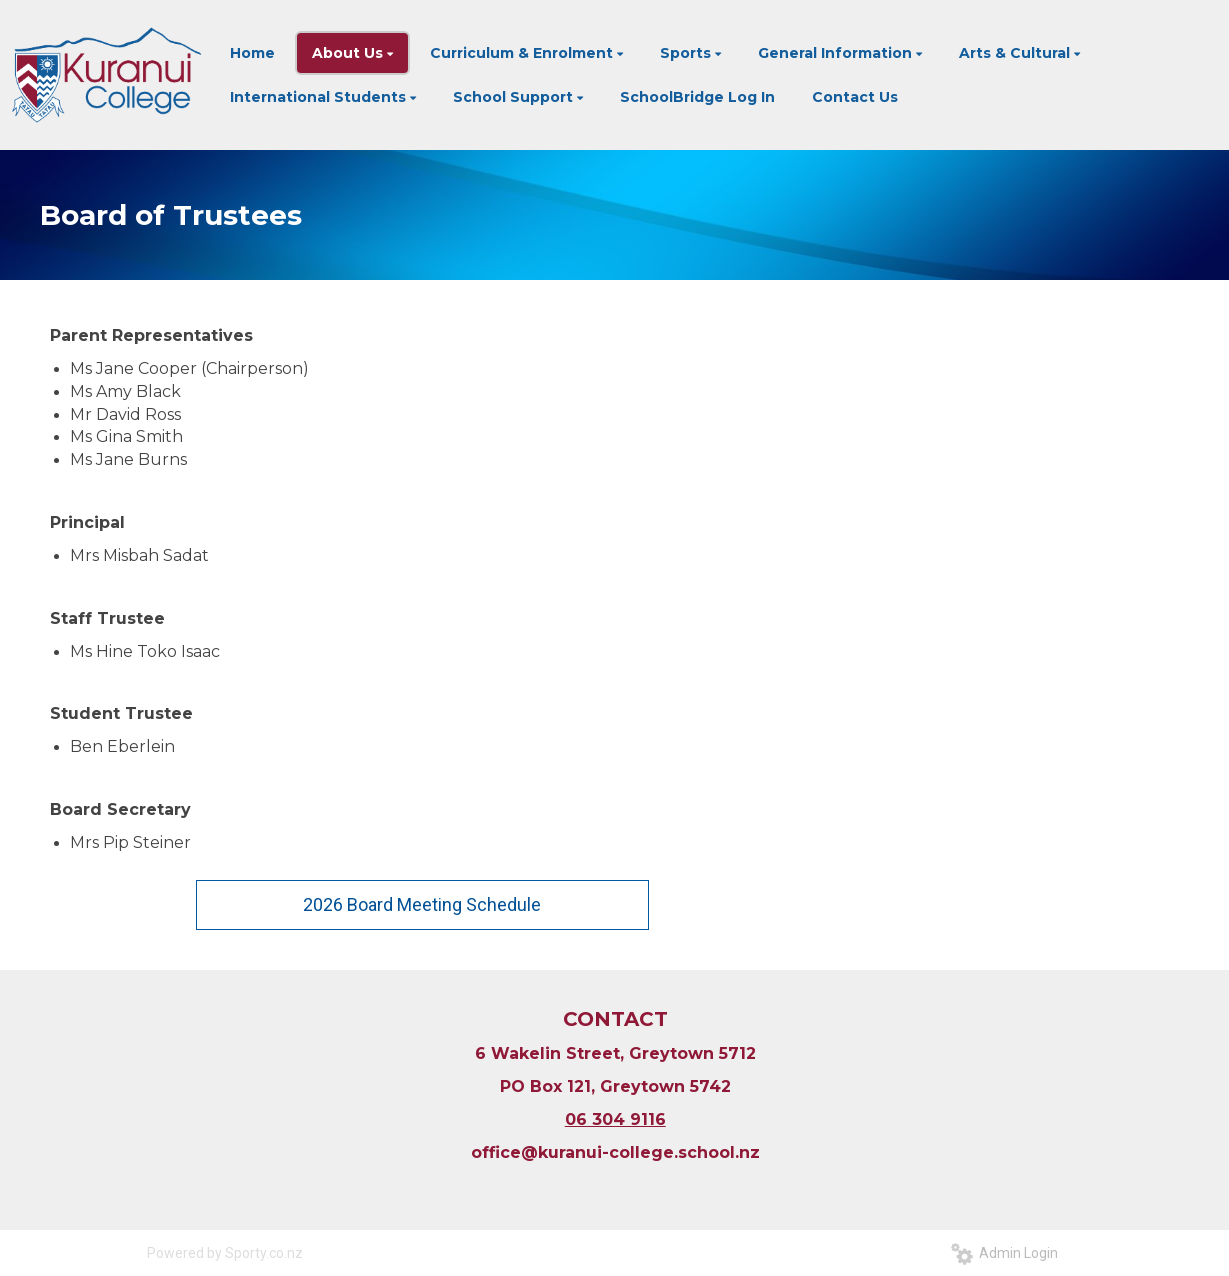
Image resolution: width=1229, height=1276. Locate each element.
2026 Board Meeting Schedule (422, 904)
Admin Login (1004, 1253)
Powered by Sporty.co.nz (225, 1253)
